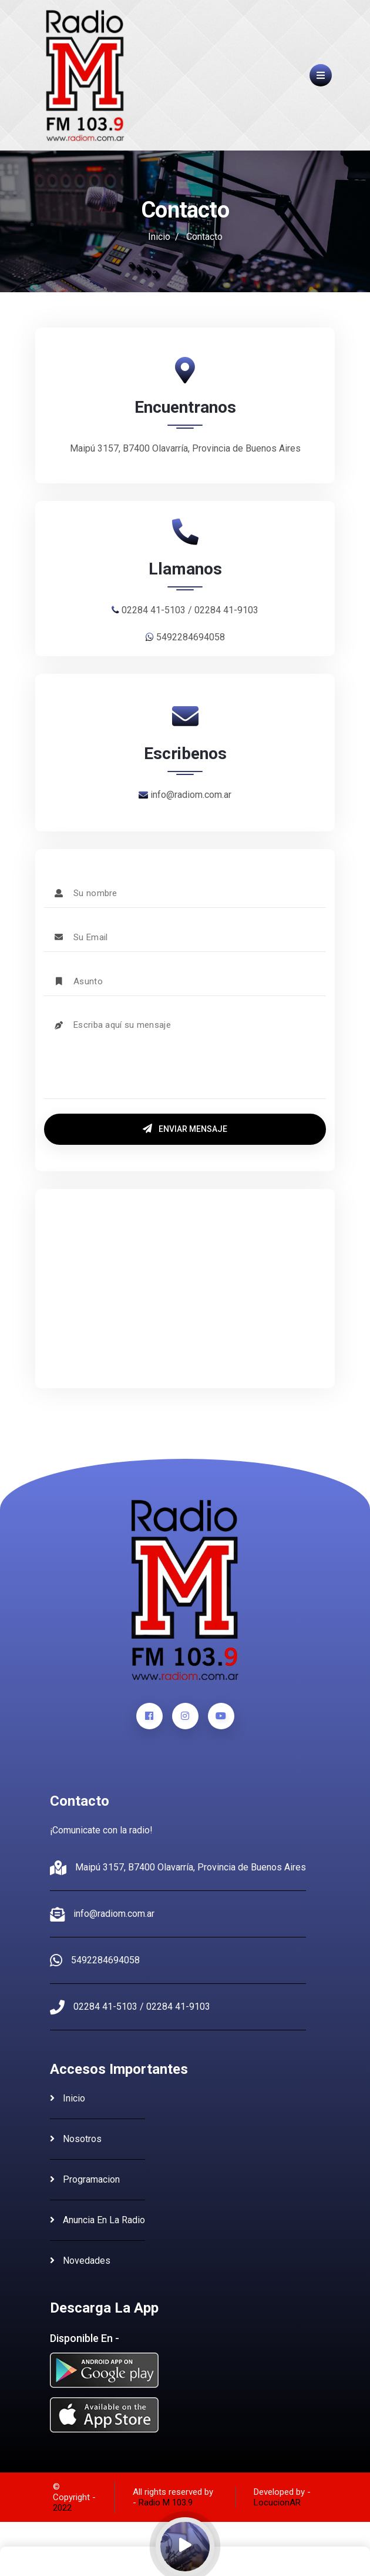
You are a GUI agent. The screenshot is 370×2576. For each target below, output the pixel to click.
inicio (67, 2098)
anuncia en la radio (97, 2220)
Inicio (159, 236)
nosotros (76, 2138)
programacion (85, 2179)
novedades (80, 2260)
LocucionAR (277, 2502)
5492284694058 (105, 1960)
